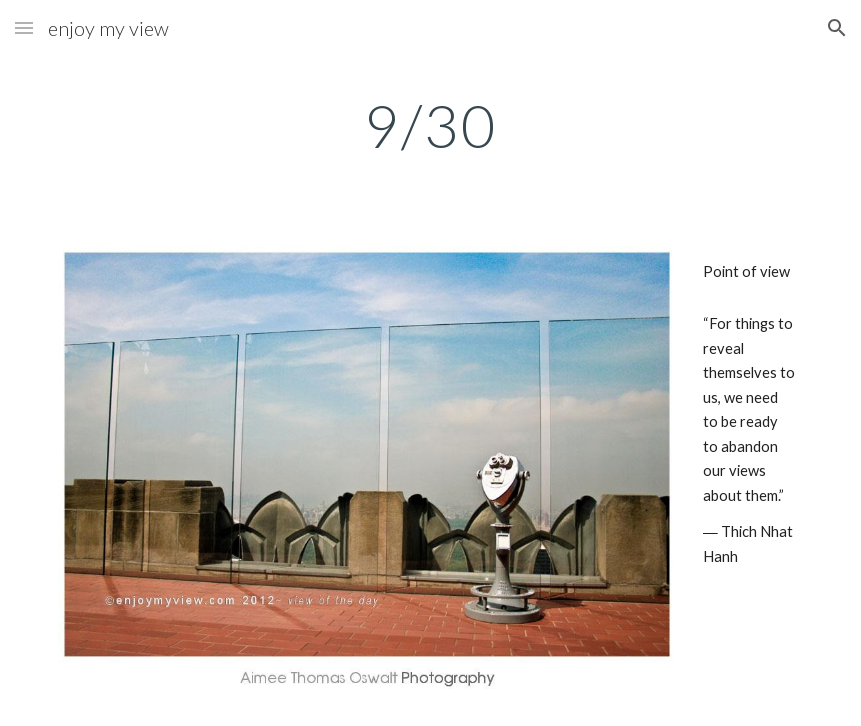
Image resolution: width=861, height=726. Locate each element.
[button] (24, 27)
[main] (430, 125)
